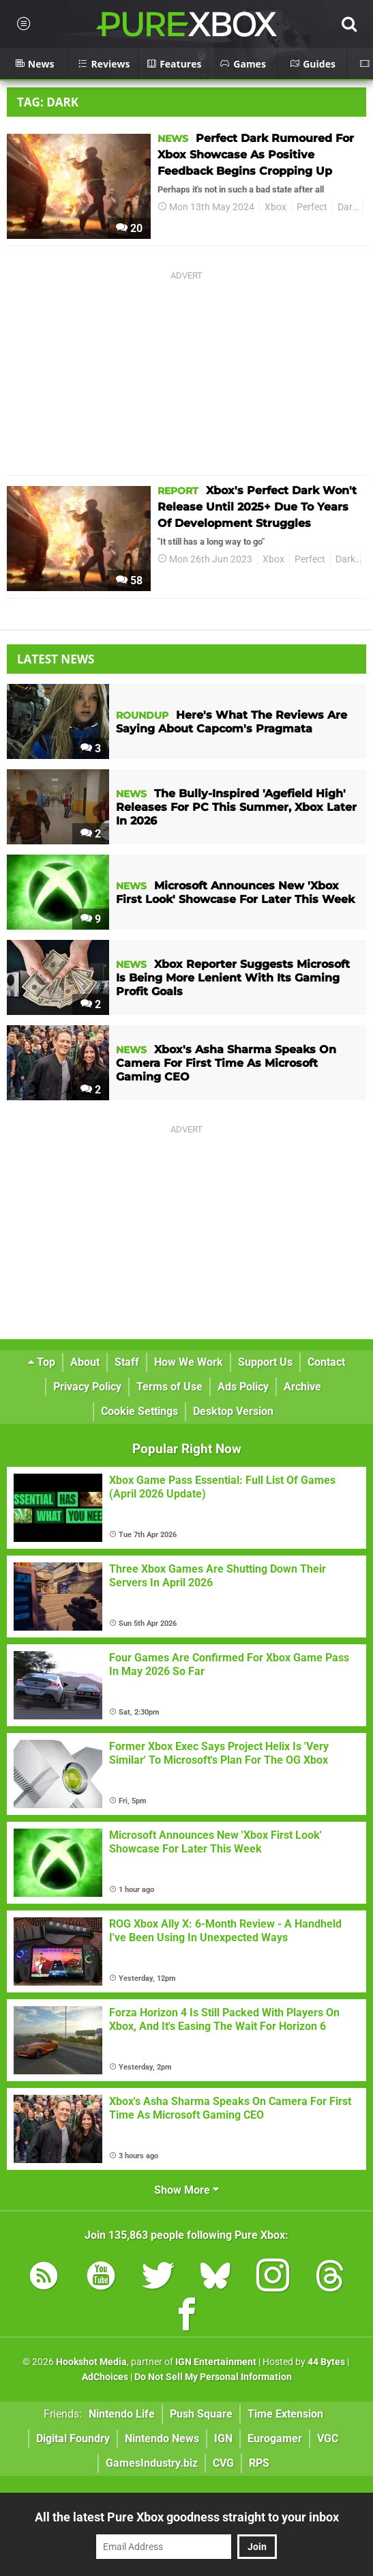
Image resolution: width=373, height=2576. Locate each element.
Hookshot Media (91, 2362)
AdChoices (105, 2377)
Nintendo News (162, 2438)
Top (41, 1362)
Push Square (201, 2413)
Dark (347, 207)
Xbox (275, 207)
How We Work (188, 1362)
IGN (223, 2438)
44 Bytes (326, 2362)
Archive (302, 1386)
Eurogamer (275, 2438)
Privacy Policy (87, 1386)
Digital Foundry (73, 2438)
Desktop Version (233, 1411)
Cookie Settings (139, 1411)
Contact (326, 1362)
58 (129, 580)
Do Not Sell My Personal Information (213, 2377)
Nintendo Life (122, 2413)
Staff (127, 1362)
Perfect (312, 207)
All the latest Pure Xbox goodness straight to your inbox (187, 2517)
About (85, 1362)
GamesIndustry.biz (152, 2463)
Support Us (265, 1362)
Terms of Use (169, 1386)
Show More (186, 2190)
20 (129, 228)
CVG (223, 2463)
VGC (327, 2438)
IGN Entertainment (215, 2362)
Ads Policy (243, 1386)
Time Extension (285, 2413)
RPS (259, 2463)
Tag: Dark (47, 102)
